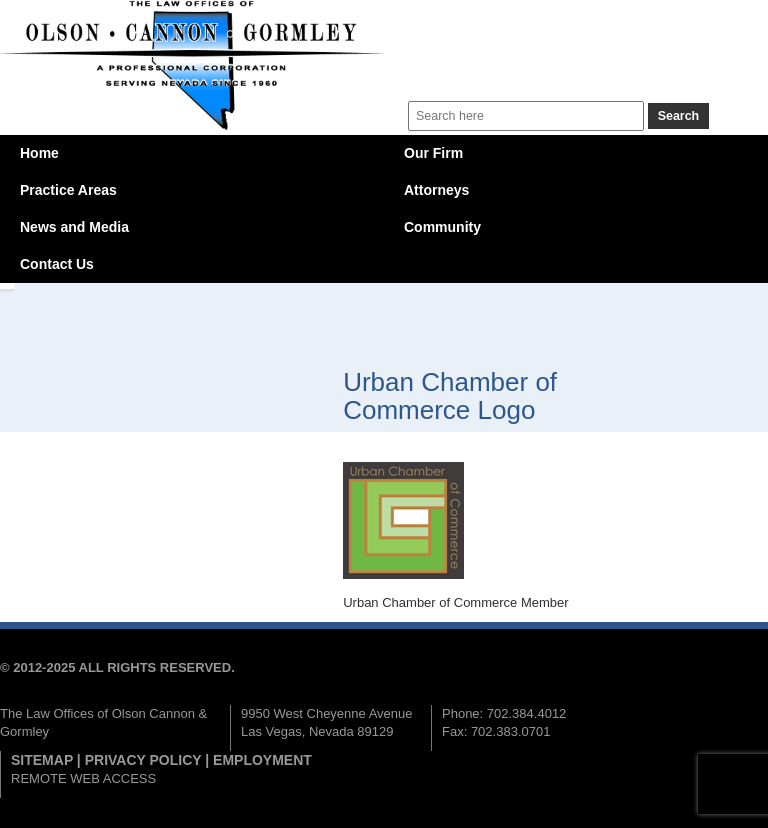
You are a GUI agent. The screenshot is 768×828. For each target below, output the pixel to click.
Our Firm (433, 153)
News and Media (74, 227)
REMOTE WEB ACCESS (83, 778)
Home (39, 153)
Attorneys (436, 190)
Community (442, 227)
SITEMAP (42, 760)
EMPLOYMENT (262, 760)
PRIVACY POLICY (143, 760)
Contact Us (57, 264)
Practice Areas (68, 190)
